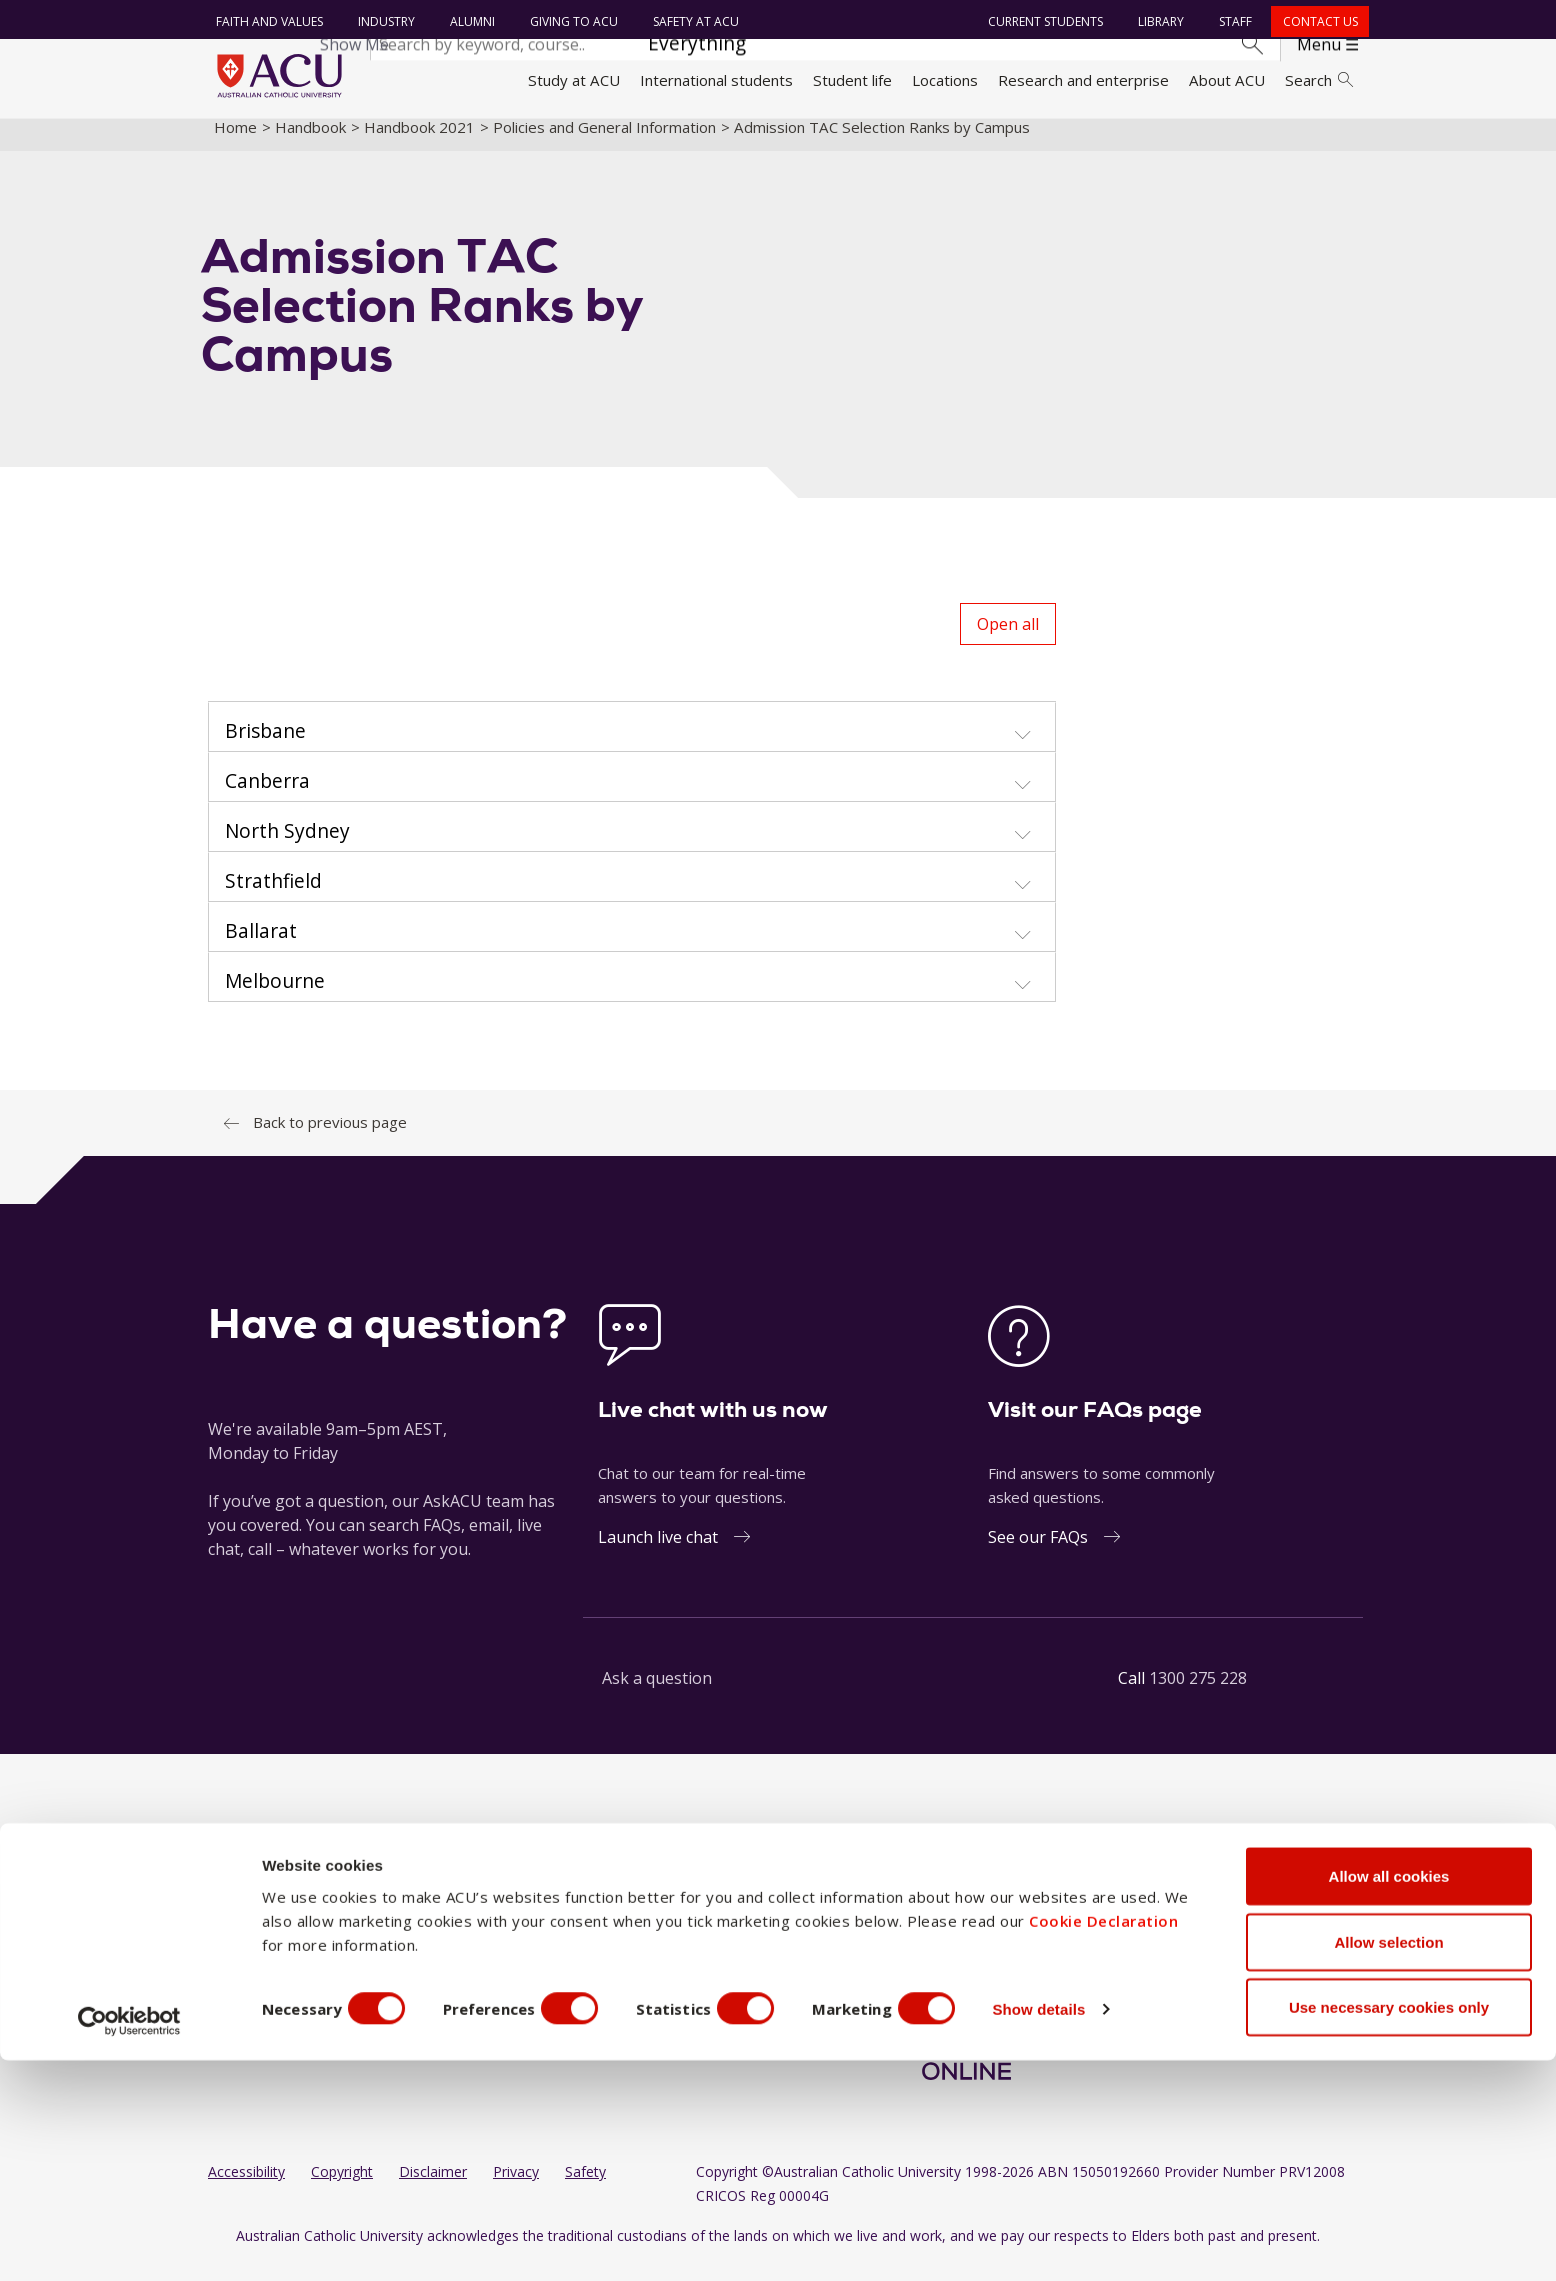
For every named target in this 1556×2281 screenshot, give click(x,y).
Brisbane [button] (265, 748)
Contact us (1316, 21)
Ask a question (657, 1695)
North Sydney (696, 1908)
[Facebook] (899, 1909)
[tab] (632, 744)
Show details (1073, 2229)
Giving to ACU (570, 21)
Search (1319, 80)
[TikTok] (1028, 1909)
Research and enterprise (1083, 80)
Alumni (468, 21)
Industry (382, 21)
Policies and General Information (604, 143)
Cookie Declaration (1103, 2141)
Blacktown (536, 1945)
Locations (945, 80)
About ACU (1227, 80)
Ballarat (527, 1908)
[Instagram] (931, 1909)
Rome (669, 1945)
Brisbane (531, 1983)
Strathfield (685, 1983)
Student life (852, 80)
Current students (1042, 21)
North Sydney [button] (287, 848)
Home (235, 143)
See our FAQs (1038, 1554)
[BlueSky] (1060, 1909)
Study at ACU (574, 80)
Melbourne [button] (275, 998)
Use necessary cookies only (1389, 2227)
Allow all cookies (1389, 2096)
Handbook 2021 (419, 143)
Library (1158, 21)
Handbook (310, 143)
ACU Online (687, 2021)
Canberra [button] (267, 798)
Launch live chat (658, 1554)
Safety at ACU (692, 21)
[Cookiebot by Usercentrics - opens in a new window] (129, 2242)
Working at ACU (263, 1945)
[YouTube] (996, 1909)
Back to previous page (330, 1139)
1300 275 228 (1198, 1695)
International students (716, 80)
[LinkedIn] (964, 1909)
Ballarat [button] (261, 948)
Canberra (532, 2021)
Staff (1232, 21)
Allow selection (1388, 2162)
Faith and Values (265, 21)
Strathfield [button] (273, 898)
